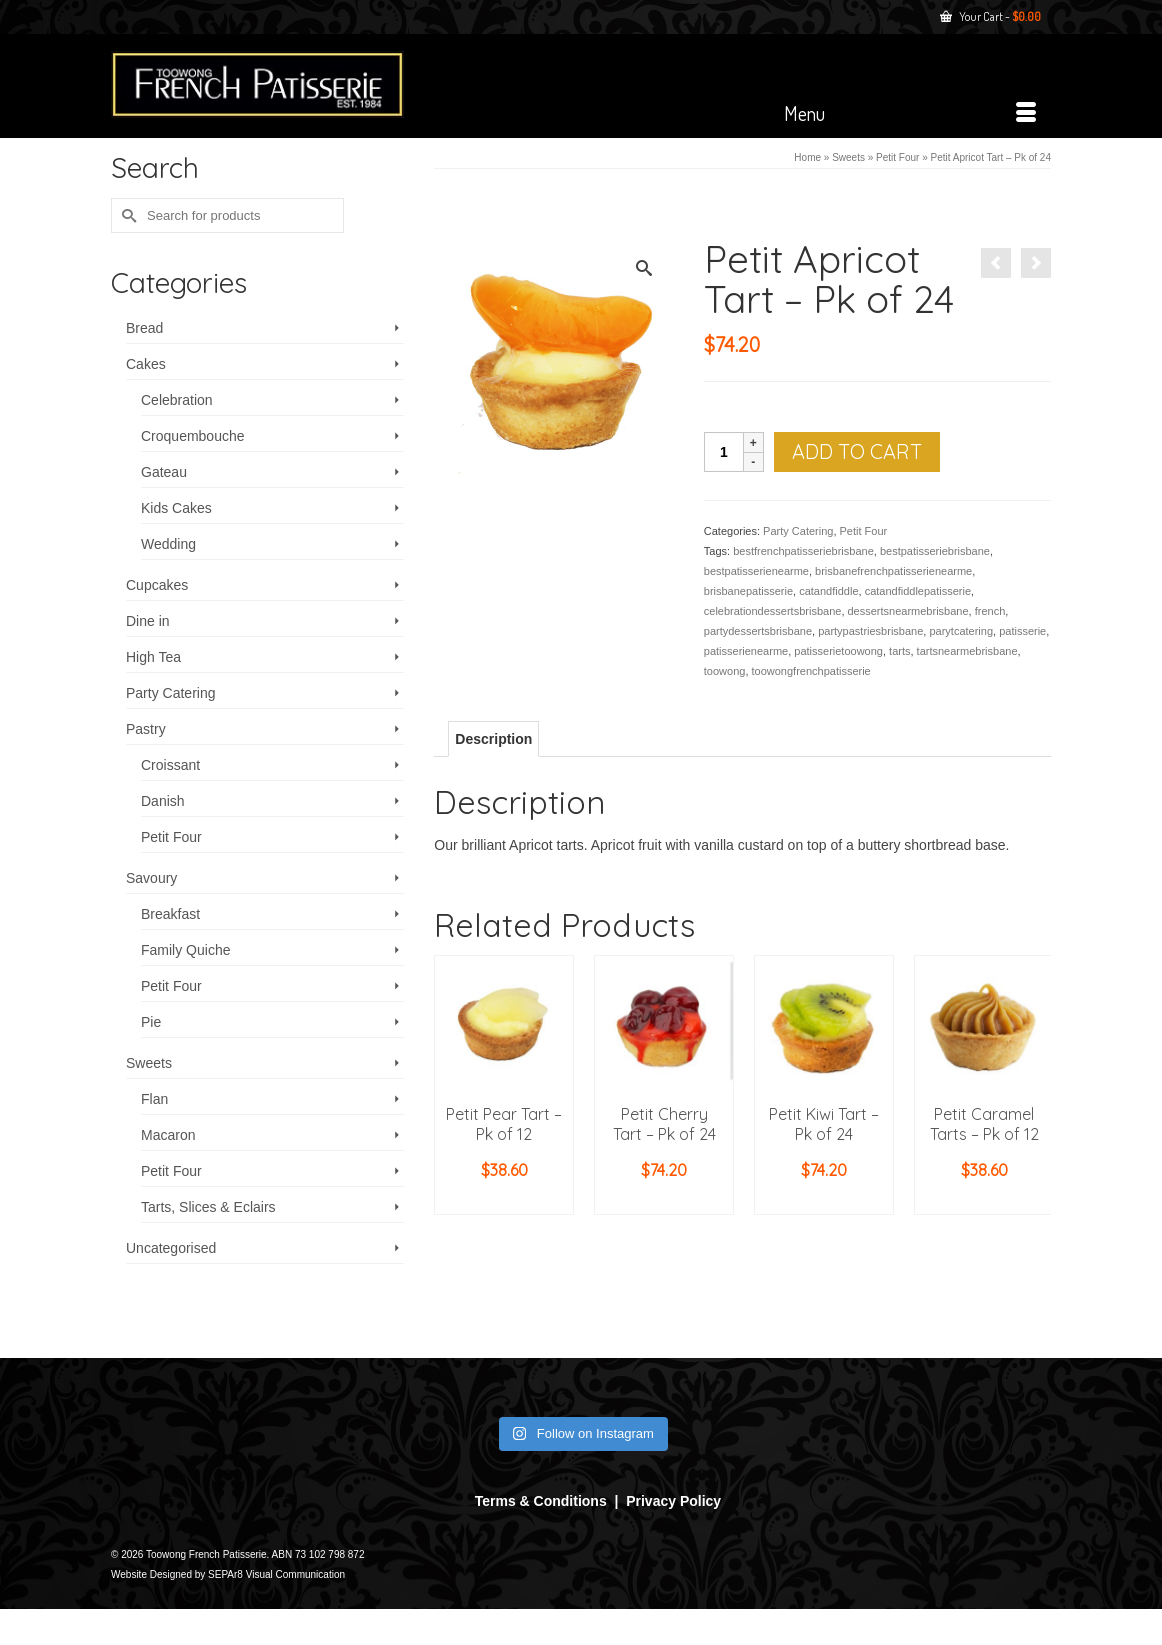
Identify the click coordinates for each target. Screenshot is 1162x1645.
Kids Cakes (176, 508)
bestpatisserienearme (756, 571)
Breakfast (170, 914)
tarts (899, 651)
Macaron (168, 1135)
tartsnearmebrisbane (967, 651)
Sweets (149, 1063)
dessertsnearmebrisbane (908, 611)
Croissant (170, 765)
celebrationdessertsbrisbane (773, 611)
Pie (151, 1022)
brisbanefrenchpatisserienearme (893, 571)
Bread (144, 328)
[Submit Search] (126, 215)
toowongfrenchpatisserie (811, 671)
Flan (154, 1099)
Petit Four (864, 531)
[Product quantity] (724, 452)
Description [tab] (493, 739)
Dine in (148, 621)
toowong (725, 671)
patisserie (1022, 631)
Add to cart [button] (504, 1200)
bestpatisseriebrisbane (935, 551)
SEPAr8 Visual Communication (276, 1574)
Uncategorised (171, 1248)
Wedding (168, 544)
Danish (163, 801)
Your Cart (990, 16)
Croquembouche (193, 436)
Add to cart (857, 451)
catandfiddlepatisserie (918, 591)
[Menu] (910, 113)
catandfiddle (828, 591)
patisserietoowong (838, 651)
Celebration (177, 400)
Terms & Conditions (541, 1501)
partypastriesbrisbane (870, 631)
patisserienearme (746, 651)
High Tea (153, 657)
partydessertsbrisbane (758, 631)
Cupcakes (157, 585)
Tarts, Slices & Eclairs (208, 1207)
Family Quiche (185, 950)
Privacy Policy (673, 1501)
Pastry (146, 729)
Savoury (151, 878)
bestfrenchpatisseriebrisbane (803, 551)
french (990, 611)
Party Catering (798, 531)
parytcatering (961, 631)
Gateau (164, 472)
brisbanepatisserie (748, 591)
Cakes (146, 364)
